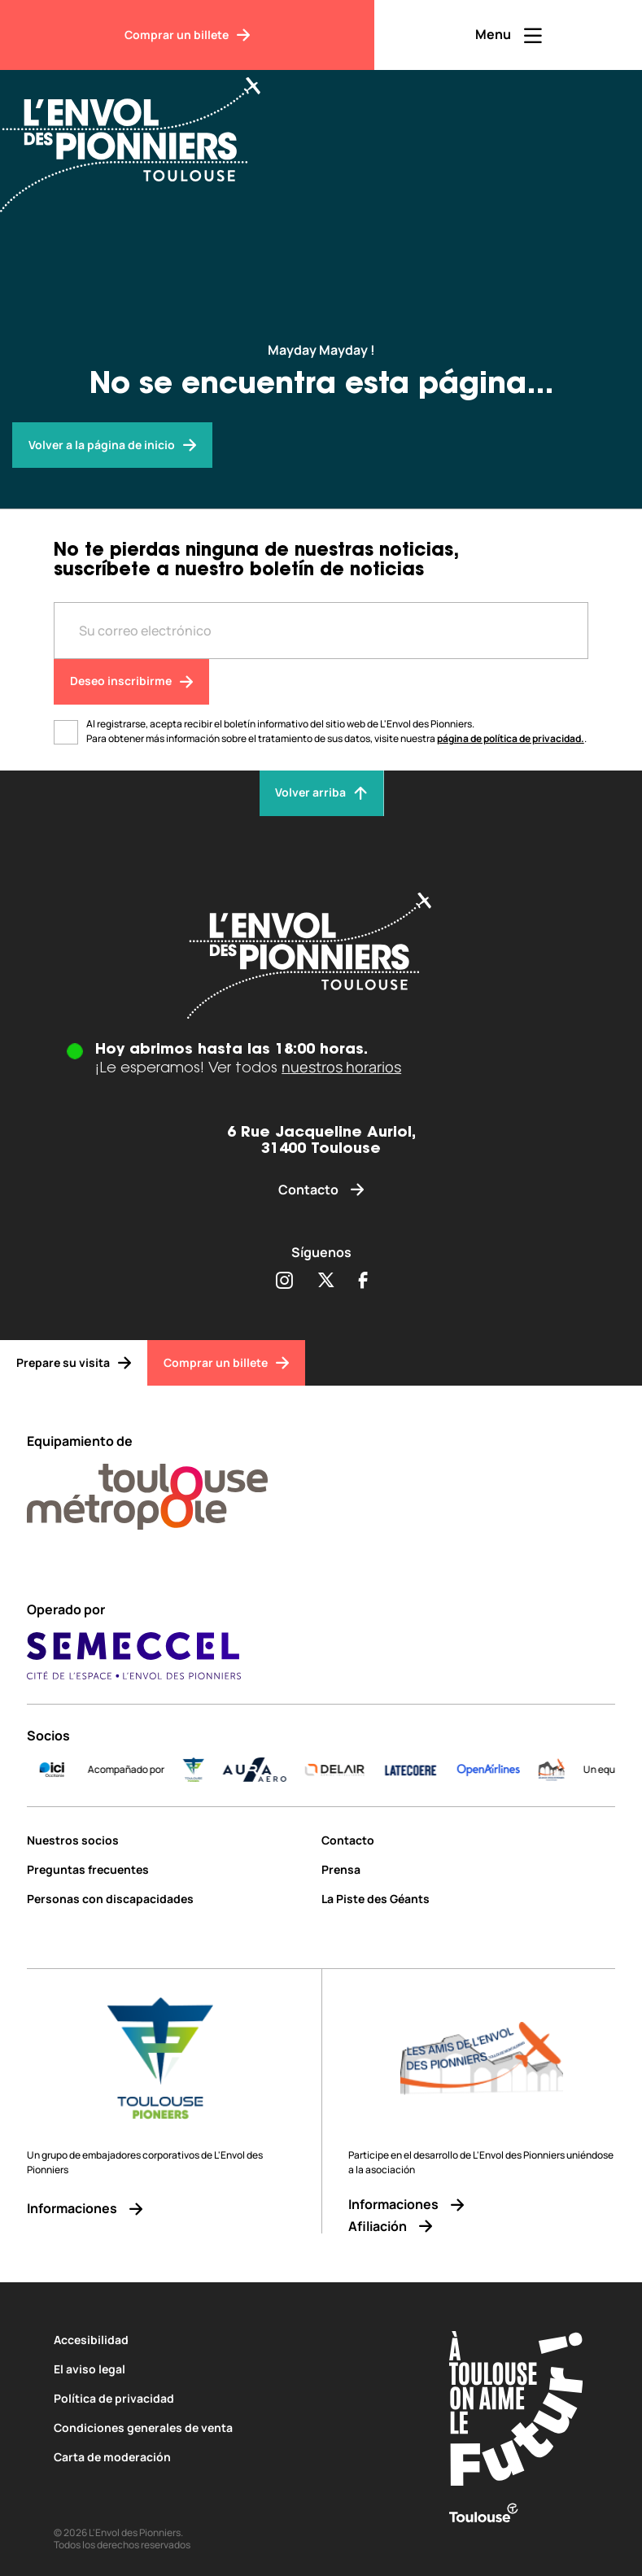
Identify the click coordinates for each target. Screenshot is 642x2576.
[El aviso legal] (227, 2368)
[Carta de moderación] (227, 2456)
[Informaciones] (161, 2209)
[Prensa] (468, 1869)
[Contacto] (321, 1190)
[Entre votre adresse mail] (321, 630)
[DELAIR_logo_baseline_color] (409, 1769)
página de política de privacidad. (510, 738)
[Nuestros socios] (168, 1840)
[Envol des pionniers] (112, 445)
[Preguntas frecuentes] (168, 1869)
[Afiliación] (481, 2226)
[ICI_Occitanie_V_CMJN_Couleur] (127, 1769)
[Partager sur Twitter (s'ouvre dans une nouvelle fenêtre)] (325, 1281)
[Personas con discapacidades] (168, 1898)
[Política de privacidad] (227, 2398)
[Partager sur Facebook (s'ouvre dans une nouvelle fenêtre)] (363, 1281)
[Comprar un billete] (187, 35)
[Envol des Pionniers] (142, 135)
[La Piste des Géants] (468, 1898)
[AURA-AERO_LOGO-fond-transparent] (329, 1769)
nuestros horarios (341, 1066)
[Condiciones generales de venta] (227, 2427)
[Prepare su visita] (73, 1363)
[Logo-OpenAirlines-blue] (563, 1769)
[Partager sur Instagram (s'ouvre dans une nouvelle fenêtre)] (284, 1281)
